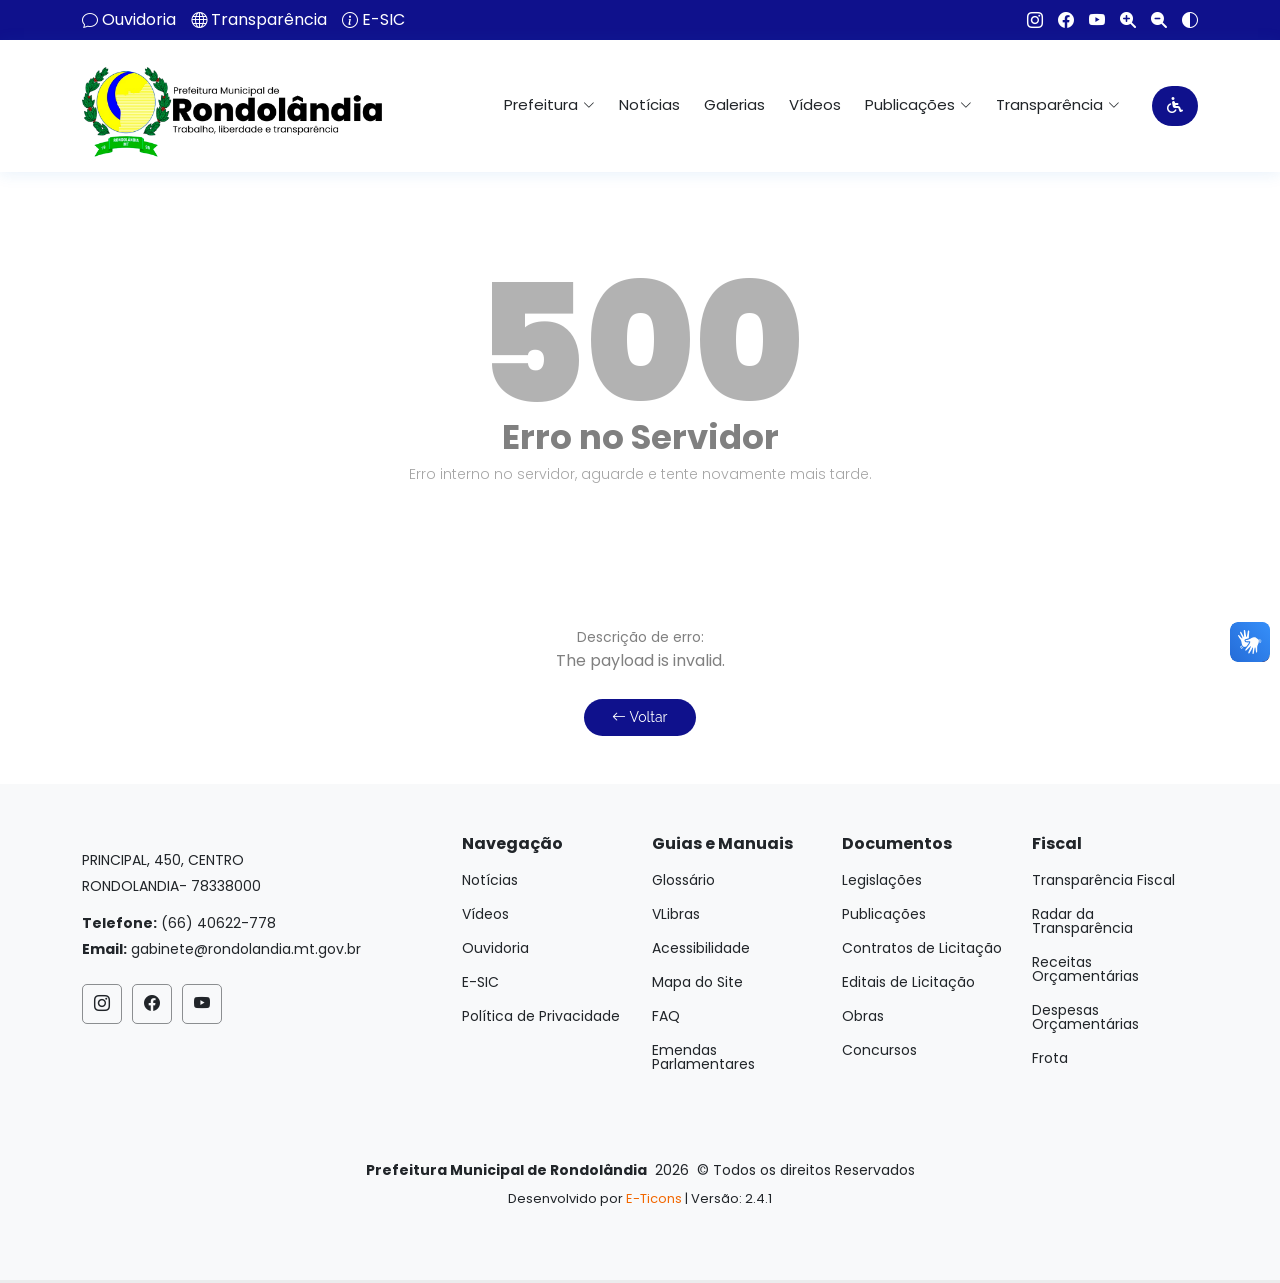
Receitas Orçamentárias (1085, 969)
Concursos (879, 1050)
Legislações (882, 880)
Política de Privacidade (541, 1016)
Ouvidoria (139, 20)
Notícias (649, 104)
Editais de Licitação (908, 982)
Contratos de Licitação (922, 948)
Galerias (734, 104)
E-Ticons (654, 1198)
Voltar (639, 717)
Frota (1050, 1058)
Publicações (884, 914)
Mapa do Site (697, 982)
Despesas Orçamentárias (1085, 1017)
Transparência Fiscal (1103, 880)
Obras (863, 1016)
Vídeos (815, 104)
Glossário (683, 880)
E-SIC (383, 20)
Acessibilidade (701, 948)
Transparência (269, 20)
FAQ (666, 1016)
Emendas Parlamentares (703, 1057)
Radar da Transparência (1082, 921)
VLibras (676, 914)
